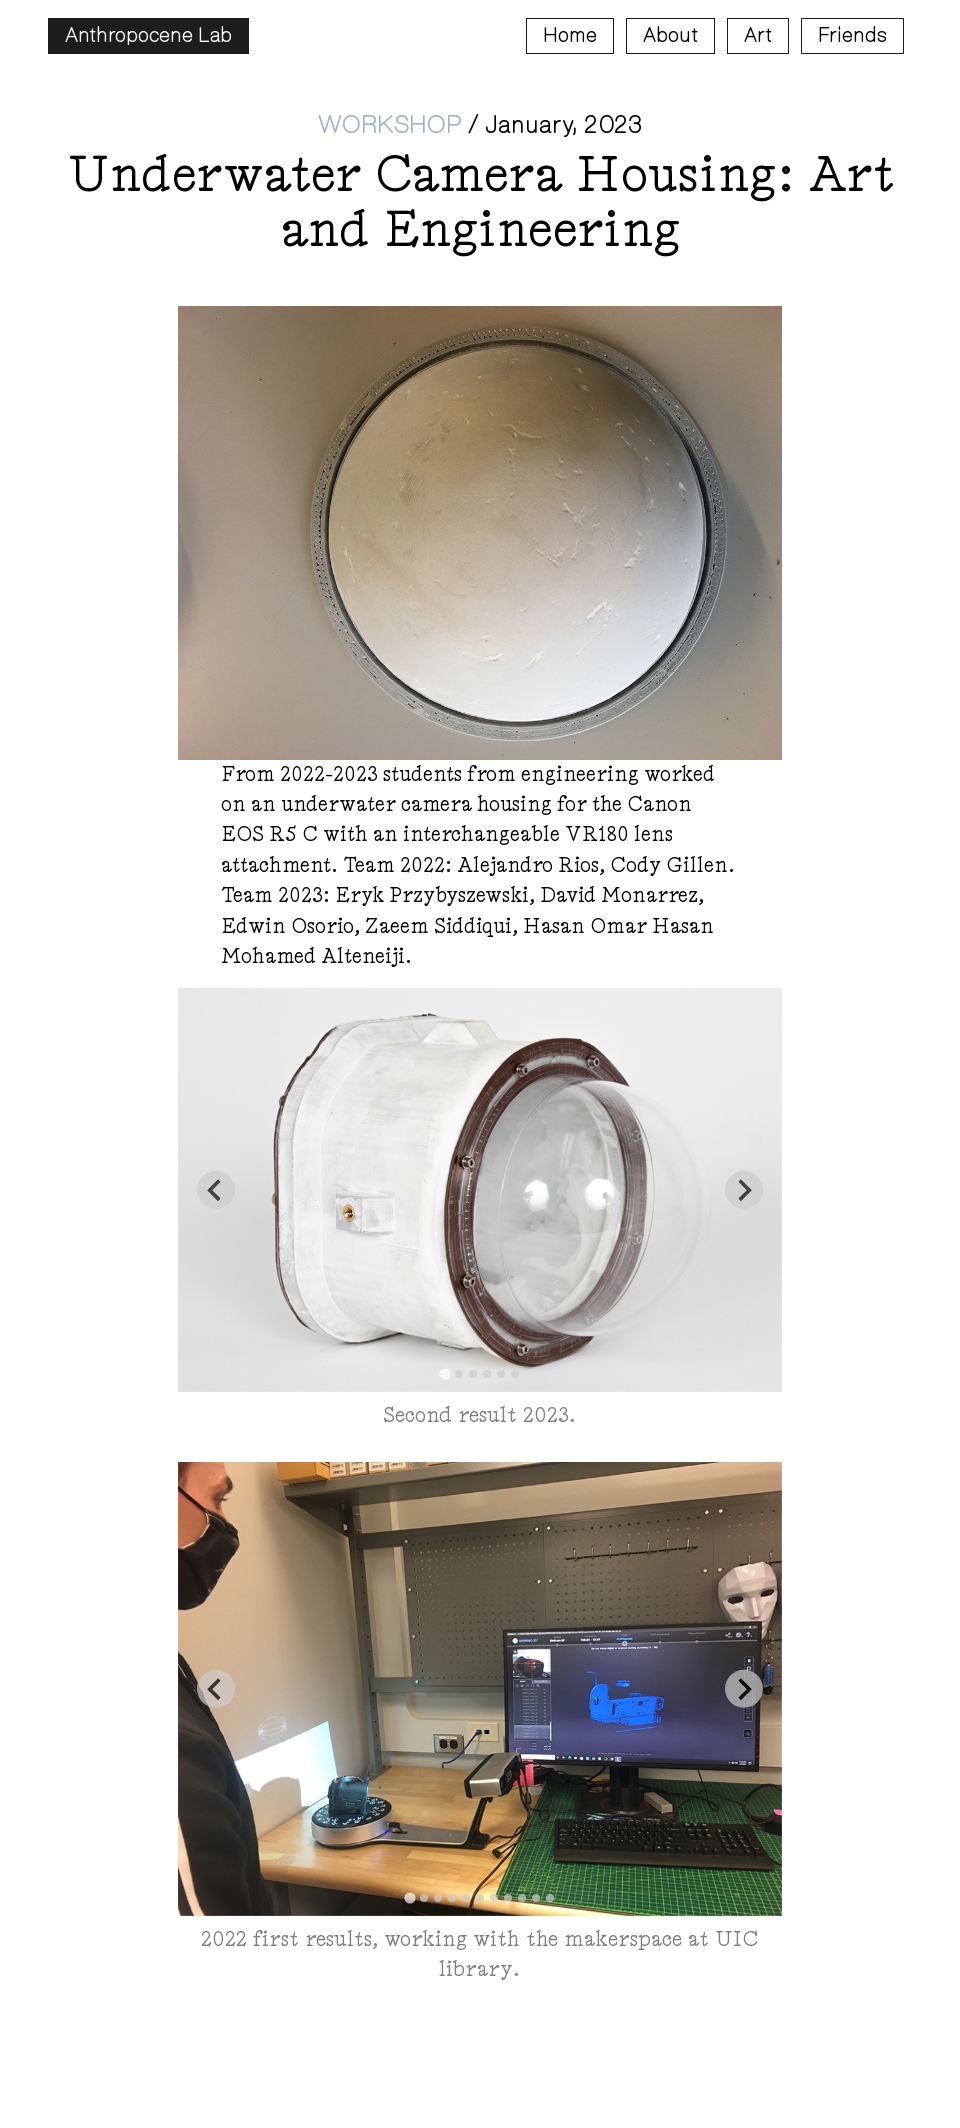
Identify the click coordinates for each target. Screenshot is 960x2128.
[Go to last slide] (216, 1190)
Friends (852, 35)
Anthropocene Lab (148, 35)
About (670, 35)
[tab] (444, 1373)
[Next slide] (744, 1190)
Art (758, 35)
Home (570, 35)
